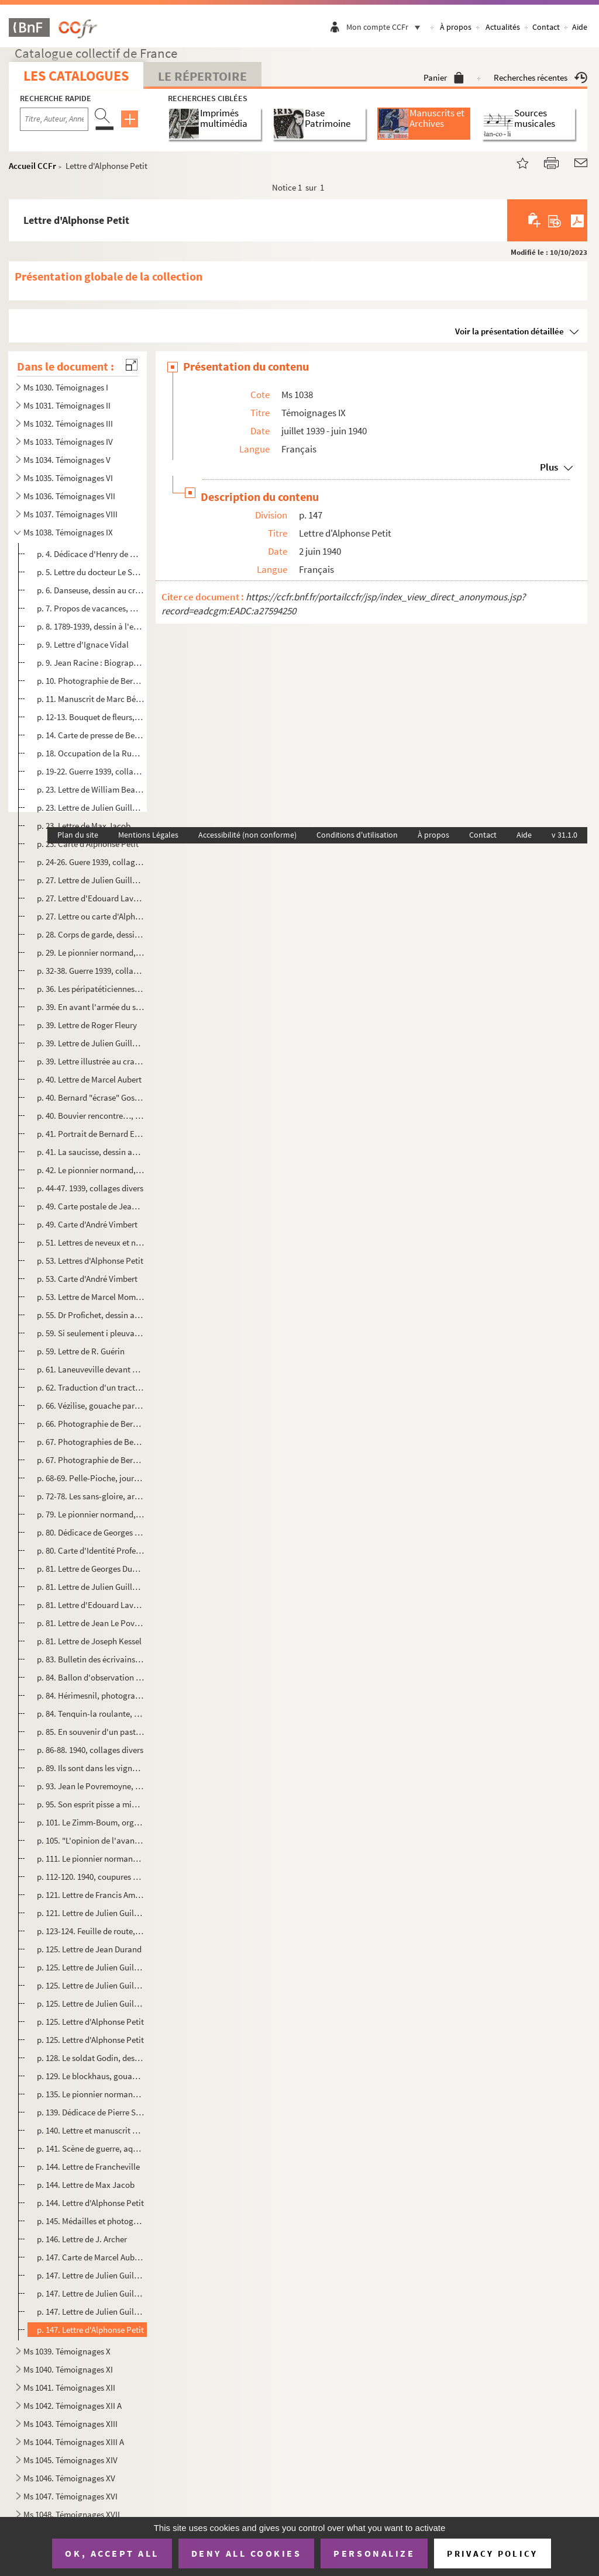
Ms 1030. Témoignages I (65, 387)
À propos (455, 27)
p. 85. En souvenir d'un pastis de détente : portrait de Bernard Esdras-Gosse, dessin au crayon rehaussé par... (90, 1731)
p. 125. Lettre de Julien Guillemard (90, 1967)
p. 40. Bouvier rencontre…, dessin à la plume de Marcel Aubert (90, 1115)
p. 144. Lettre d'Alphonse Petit (90, 2202)
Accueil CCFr (32, 165)
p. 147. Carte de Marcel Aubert (90, 2257)
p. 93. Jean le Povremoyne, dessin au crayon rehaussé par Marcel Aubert (90, 1786)
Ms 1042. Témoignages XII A (72, 2405)
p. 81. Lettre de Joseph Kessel (89, 1641)
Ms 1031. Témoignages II (67, 405)
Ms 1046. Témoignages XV (69, 2478)
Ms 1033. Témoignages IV (68, 441)
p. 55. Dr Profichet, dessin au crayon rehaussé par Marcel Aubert (90, 1314)
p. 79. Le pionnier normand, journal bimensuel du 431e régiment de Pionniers (90, 1514)
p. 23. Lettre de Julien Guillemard (90, 807)
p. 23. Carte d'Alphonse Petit (88, 843)
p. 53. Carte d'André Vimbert (87, 1278)
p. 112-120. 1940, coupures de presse (90, 1876)
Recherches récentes (540, 77)
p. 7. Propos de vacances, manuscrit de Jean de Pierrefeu (90, 608)
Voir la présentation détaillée (509, 331)
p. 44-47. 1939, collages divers (90, 1188)
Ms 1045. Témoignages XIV (70, 2460)
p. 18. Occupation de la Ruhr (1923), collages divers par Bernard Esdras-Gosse (90, 753)
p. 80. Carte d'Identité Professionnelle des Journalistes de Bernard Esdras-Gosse (90, 1550)
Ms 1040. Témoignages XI (68, 2369)
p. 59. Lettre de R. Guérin (81, 1351)
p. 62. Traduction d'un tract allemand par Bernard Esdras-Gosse (90, 1387)
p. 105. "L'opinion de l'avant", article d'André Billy (90, 1840)
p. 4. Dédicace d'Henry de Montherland (90, 553)
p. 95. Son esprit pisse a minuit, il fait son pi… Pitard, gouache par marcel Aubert (90, 1804)
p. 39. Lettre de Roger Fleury (87, 1025)
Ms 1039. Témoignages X (67, 2351)
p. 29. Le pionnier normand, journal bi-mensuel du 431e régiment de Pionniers (90, 952)
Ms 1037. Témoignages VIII (70, 514)
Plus (549, 467)
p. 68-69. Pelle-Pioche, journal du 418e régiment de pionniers (90, 1478)
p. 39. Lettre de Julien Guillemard (90, 1043)
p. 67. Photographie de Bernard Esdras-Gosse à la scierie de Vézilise (90, 1459)
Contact (546, 27)
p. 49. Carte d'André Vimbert (87, 1224)
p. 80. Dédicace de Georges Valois (90, 1532)
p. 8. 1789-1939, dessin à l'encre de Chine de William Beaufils (90, 626)
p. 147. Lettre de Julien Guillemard (90, 2275)
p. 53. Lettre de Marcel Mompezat (90, 1296)
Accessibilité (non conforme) (247, 834)
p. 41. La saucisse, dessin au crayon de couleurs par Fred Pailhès (90, 1151)
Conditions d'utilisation (357, 834)
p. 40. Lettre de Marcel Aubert (89, 1079)
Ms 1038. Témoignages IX (68, 532)
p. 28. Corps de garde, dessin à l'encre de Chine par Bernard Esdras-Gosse (90, 934)
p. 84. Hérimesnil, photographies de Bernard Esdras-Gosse (90, 1695)
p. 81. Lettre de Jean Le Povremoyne (90, 1622)
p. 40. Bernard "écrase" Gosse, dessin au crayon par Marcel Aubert (90, 1097)
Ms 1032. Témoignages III (68, 423)
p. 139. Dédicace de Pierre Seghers (90, 2112)
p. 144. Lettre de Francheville (88, 2166)
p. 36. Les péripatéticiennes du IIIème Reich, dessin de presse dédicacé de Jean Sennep (90, 988)
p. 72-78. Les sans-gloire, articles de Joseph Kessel (90, 1496)
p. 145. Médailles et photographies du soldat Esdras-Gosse (90, 2220)
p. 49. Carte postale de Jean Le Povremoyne (90, 1206)
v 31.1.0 (564, 834)
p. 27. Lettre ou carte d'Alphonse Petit (90, 916)
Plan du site (77, 834)
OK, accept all (112, 2553)
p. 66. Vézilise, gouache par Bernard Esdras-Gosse (90, 1405)
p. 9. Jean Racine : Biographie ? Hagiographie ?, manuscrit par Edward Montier (90, 662)
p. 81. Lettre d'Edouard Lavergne (90, 1604)
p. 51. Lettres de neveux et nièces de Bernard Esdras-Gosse (90, 1242)
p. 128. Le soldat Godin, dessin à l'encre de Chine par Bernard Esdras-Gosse (90, 2057)
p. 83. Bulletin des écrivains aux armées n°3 (90, 1659)
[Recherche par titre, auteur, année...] (54, 119)
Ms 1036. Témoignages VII (69, 496)
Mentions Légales (148, 834)
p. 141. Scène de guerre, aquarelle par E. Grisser (90, 2148)
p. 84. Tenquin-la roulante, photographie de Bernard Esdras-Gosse (90, 1713)
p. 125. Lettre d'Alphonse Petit (90, 2021)
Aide (579, 27)
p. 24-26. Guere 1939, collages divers (90, 861)
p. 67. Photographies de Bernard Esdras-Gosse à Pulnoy (90, 1441)
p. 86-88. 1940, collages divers (90, 1749)
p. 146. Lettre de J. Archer (82, 2239)
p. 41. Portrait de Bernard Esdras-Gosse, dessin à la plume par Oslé (90, 1133)
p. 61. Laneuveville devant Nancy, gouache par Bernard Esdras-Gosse (90, 1369)
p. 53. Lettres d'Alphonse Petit (90, 1260)
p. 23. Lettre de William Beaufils (90, 789)
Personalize (374, 2553)
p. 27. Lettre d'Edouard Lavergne (90, 898)
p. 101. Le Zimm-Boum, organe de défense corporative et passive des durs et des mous (90, 1822)
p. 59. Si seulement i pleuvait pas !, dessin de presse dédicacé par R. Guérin (90, 1333)
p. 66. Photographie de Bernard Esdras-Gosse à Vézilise (90, 1423)
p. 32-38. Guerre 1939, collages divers (90, 970)
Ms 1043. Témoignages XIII (70, 2423)
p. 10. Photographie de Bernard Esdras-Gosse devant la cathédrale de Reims (90, 680)
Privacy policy (492, 2553)
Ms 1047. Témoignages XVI (70, 2496)
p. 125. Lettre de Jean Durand (89, 1949)
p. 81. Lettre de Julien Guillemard (90, 1586)
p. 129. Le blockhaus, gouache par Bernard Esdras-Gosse (90, 2075)
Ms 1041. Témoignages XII (69, 2387)
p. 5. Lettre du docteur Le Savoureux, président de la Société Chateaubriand (90, 572)
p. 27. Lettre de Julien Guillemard (90, 880)
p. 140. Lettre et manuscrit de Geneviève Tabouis (90, 2130)
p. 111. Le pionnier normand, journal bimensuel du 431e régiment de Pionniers (90, 1858)
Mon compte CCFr (386, 27)
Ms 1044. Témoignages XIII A (73, 2441)
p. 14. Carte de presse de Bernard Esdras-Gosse (90, 735)
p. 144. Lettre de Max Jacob (86, 2184)
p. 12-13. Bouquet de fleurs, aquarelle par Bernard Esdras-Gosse (90, 716)
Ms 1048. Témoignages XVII (71, 2514)
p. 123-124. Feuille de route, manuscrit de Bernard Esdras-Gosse (90, 1931)
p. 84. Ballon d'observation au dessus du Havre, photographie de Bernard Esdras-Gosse (90, 1677)
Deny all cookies (246, 2553)
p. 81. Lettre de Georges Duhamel (90, 1568)
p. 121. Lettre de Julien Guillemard (90, 1912)
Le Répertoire (202, 76)
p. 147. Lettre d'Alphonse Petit (90, 2329)
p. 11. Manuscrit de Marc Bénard (90, 698)
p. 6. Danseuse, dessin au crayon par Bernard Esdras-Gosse (90, 590)
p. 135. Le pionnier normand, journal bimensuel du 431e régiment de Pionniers (90, 2094)
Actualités (503, 27)
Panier (444, 77)
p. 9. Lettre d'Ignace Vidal (83, 644)
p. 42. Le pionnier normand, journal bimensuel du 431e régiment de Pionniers (90, 1169)
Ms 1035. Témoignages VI (68, 477)
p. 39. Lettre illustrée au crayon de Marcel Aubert (90, 1061)
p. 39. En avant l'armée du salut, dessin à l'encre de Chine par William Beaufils (90, 1006)
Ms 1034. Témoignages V (67, 459)
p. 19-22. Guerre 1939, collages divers (90, 771)
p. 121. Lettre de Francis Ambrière (90, 1894)
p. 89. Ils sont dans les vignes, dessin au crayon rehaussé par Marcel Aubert (90, 1767)
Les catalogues (76, 76)
